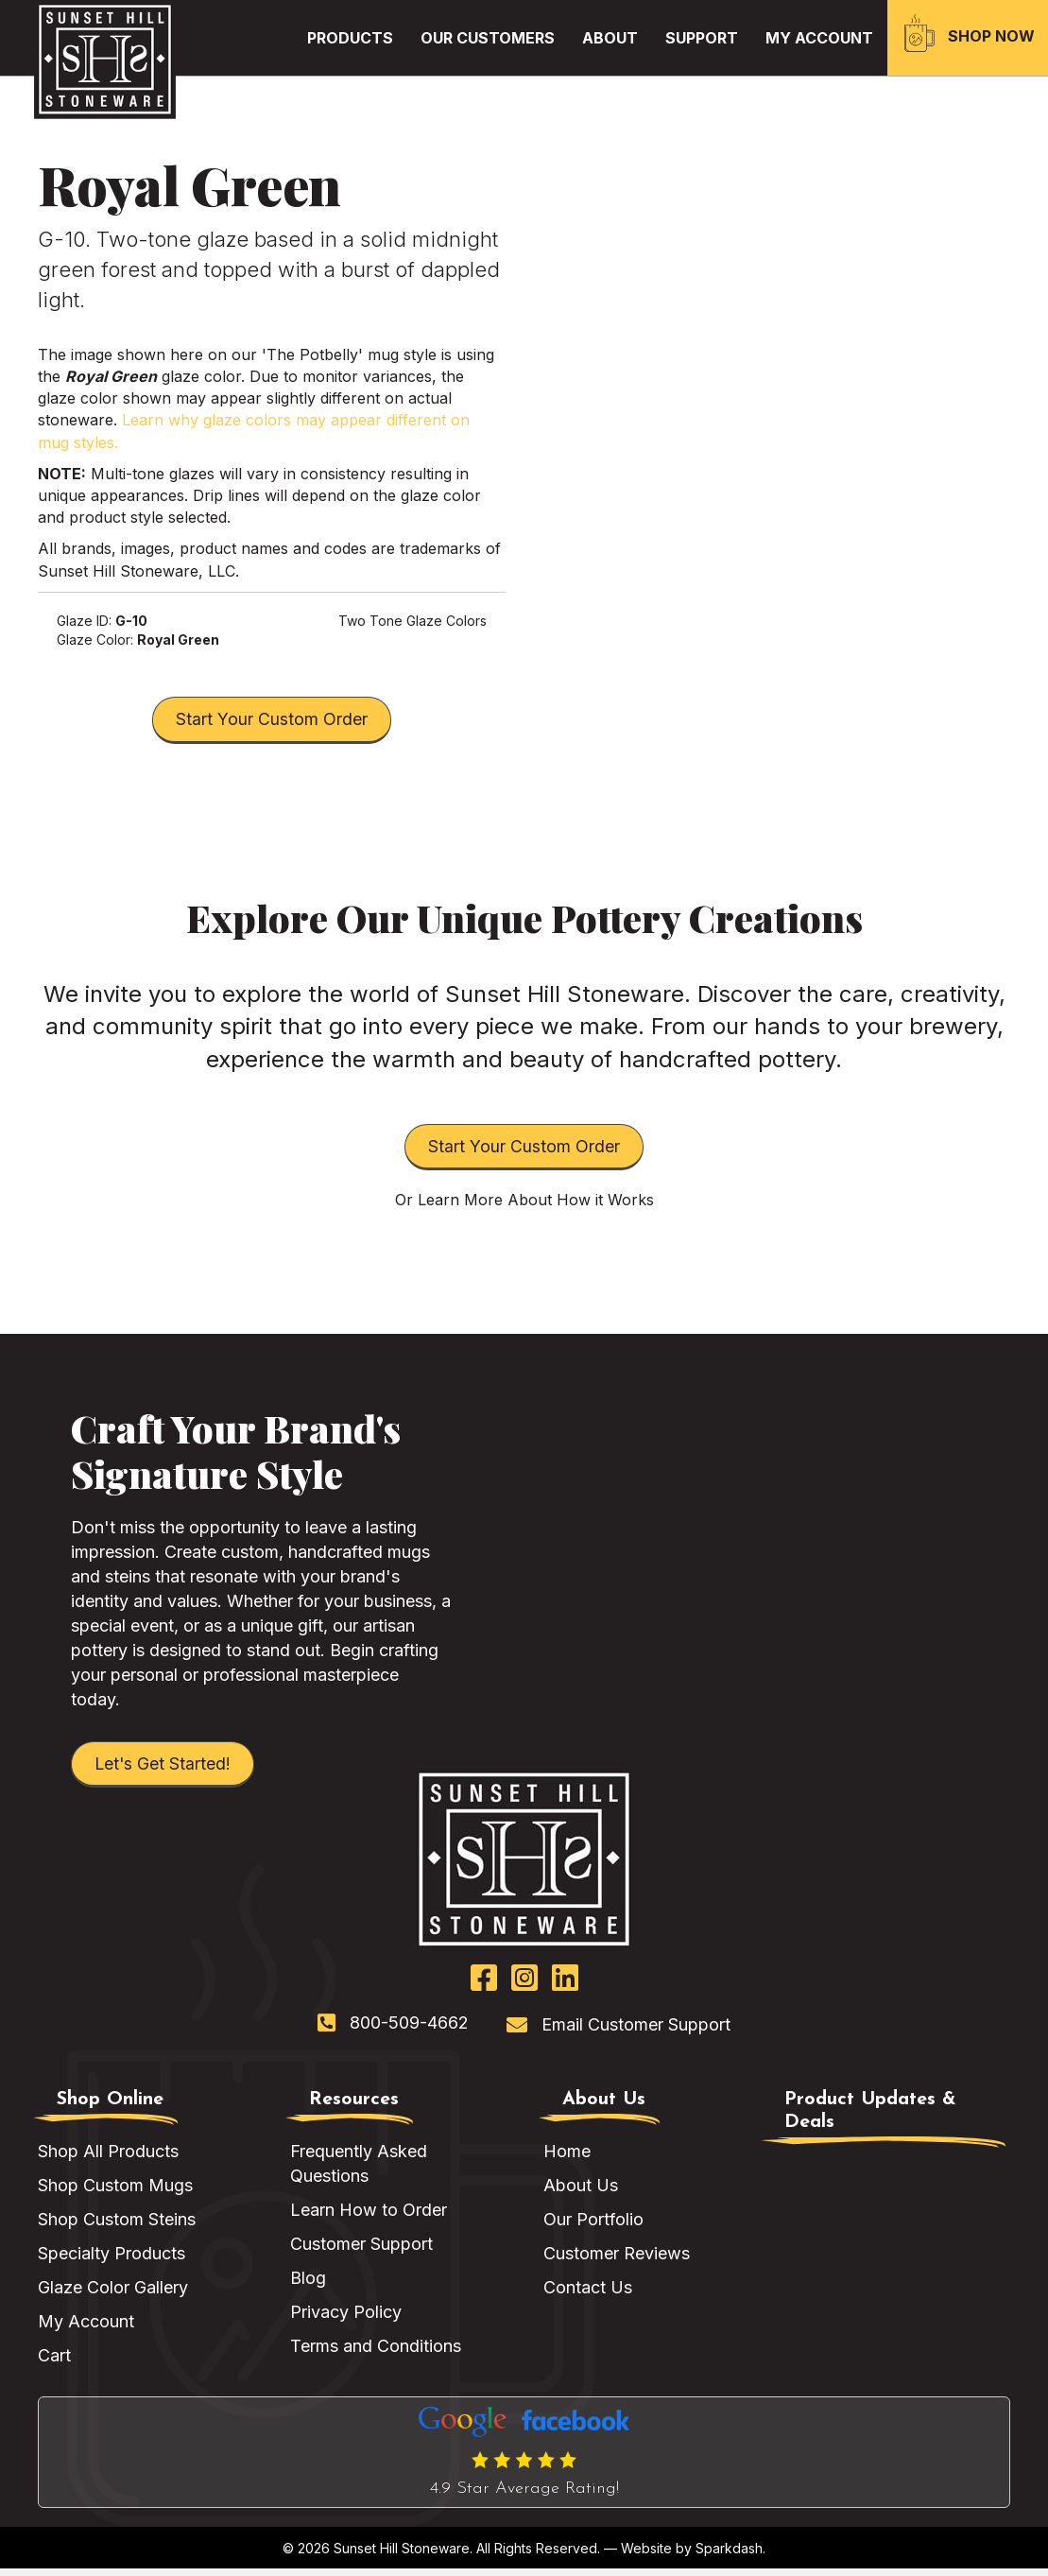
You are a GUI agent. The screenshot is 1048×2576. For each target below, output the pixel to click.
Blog (308, 2286)
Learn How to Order (368, 2217)
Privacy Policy (346, 2320)
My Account (86, 2330)
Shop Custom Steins (117, 2227)
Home (567, 2159)
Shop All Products (108, 2159)
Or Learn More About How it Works (524, 1205)
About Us (580, 2193)
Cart (54, 2364)
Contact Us (587, 2296)
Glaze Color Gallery (113, 2296)
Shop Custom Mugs (115, 2193)
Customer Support (361, 2251)
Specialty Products (111, 2261)
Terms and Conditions (375, 2354)
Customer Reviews (616, 2261)
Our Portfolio (593, 2227)
